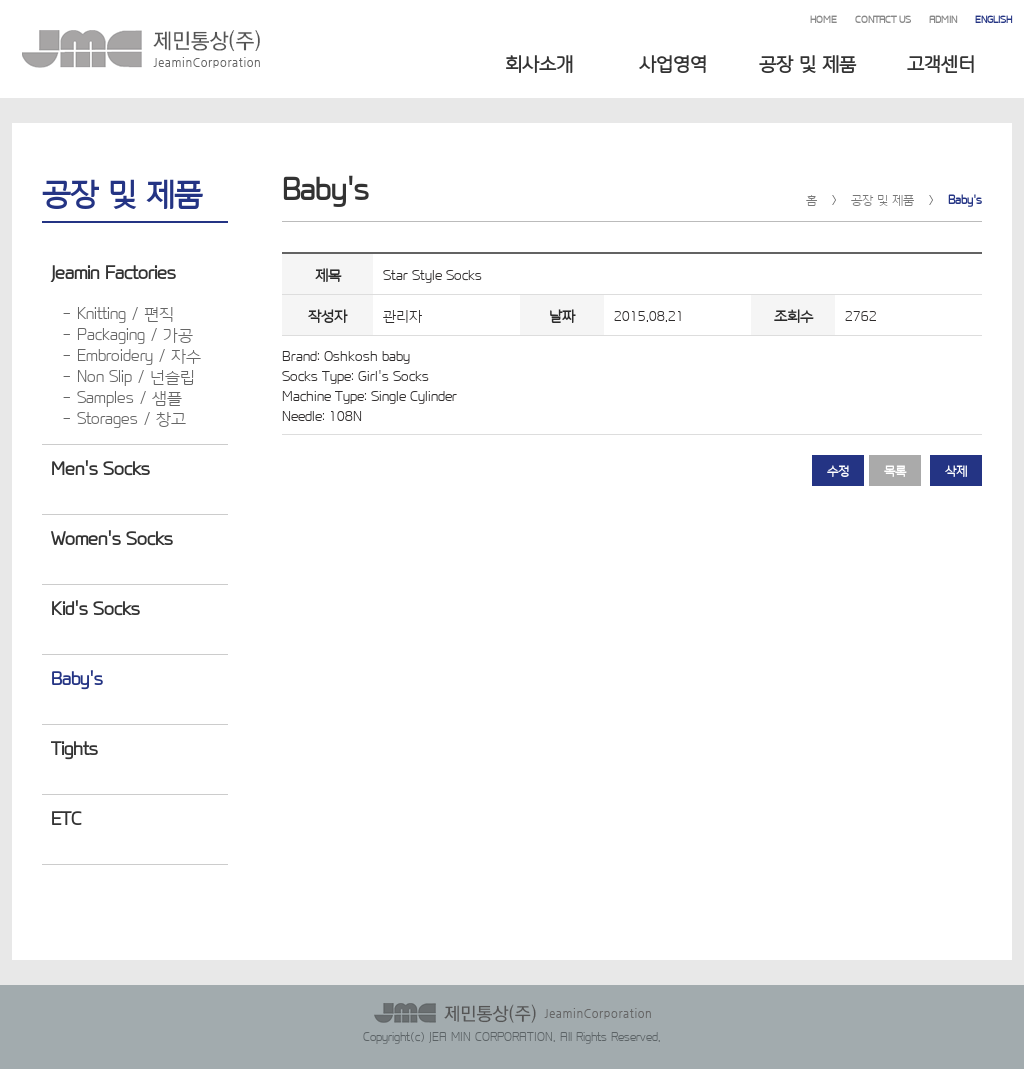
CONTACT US (883, 18)
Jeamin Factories (113, 271)
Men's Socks (100, 467)
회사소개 (539, 62)
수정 (838, 470)
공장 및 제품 (807, 62)
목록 (895, 470)
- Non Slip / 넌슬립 (128, 375)
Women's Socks (111, 537)
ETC (66, 817)
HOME (823, 18)
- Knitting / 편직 (118, 312)
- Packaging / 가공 (127, 333)
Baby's (76, 677)
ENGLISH (993, 18)
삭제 (956, 470)
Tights (74, 747)
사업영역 (673, 62)
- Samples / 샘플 (122, 396)
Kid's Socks (95, 607)
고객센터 (941, 62)
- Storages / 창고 (124, 417)
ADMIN (943, 18)
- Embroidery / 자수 (131, 354)
